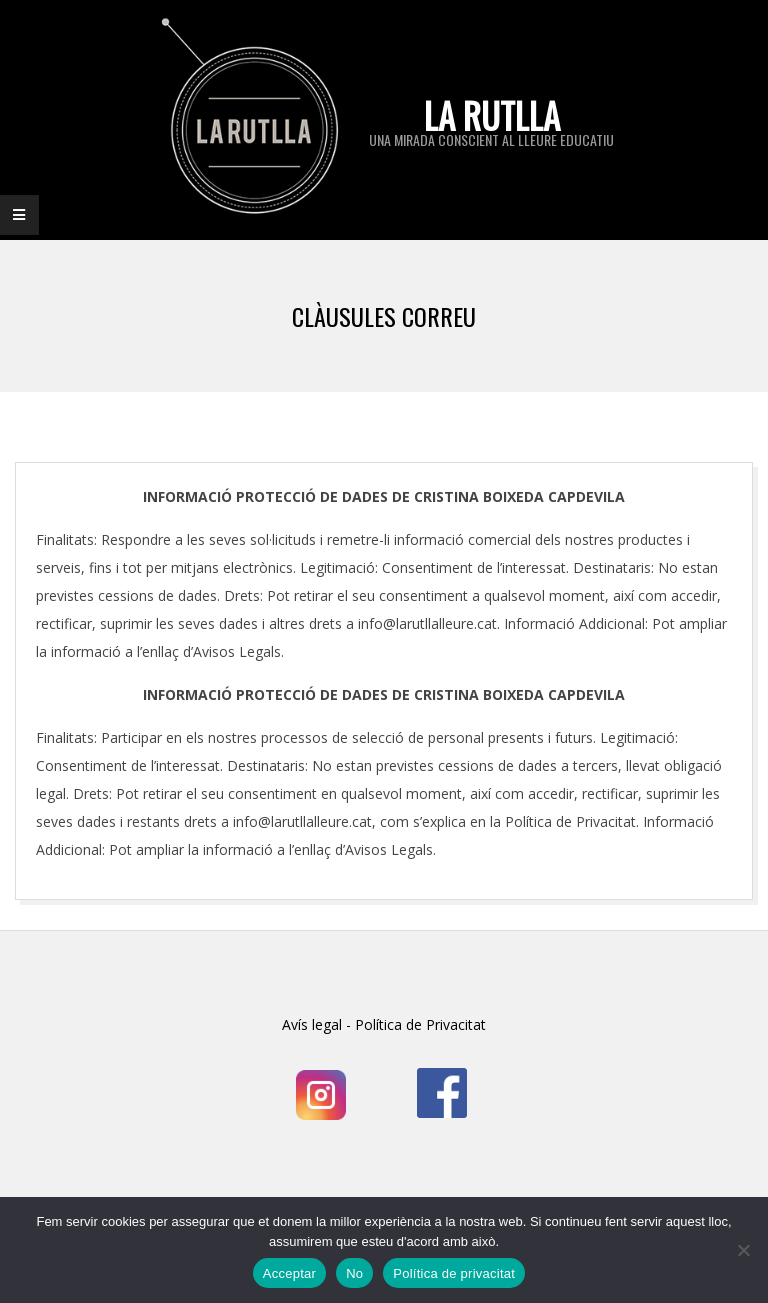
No (354, 1273)
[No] (743, 1250)
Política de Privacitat (418, 1024)
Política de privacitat (454, 1273)
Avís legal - (316, 1024)
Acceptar (289, 1273)
